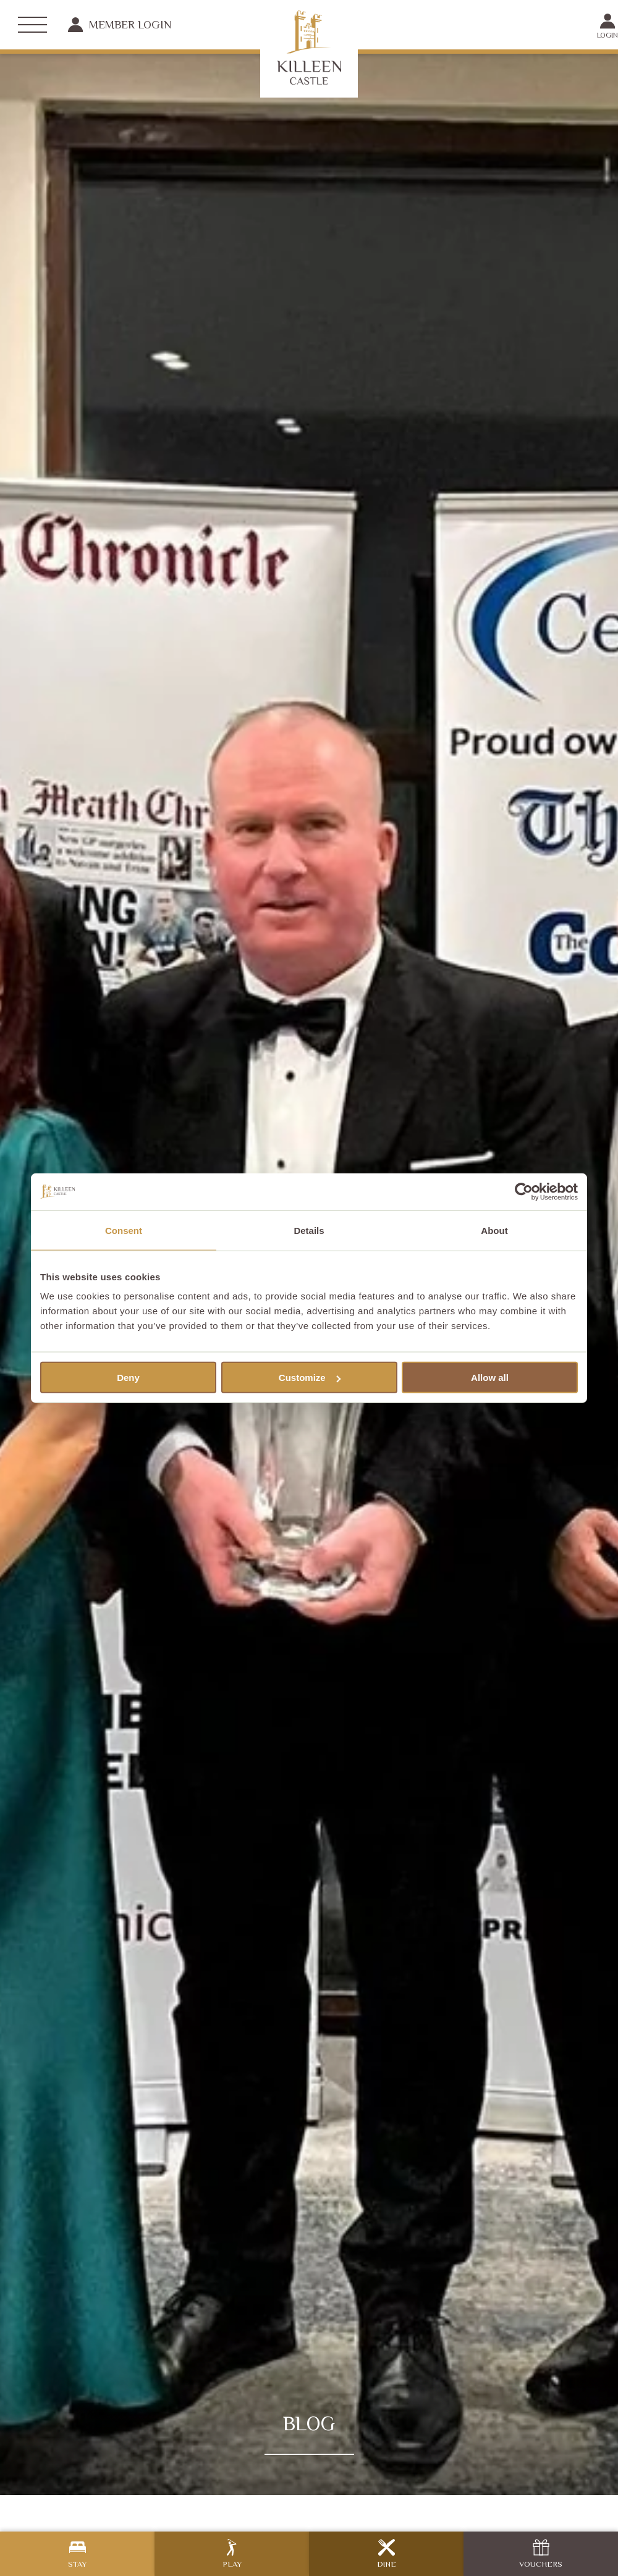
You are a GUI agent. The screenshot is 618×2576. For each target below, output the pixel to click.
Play (232, 2554)
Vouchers (540, 2554)
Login (607, 26)
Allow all (490, 1377)
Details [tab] (309, 1230)
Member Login (119, 24)
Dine (386, 2554)
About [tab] (494, 1230)
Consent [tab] (123, 1230)
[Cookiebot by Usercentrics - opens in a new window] (524, 1191)
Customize (310, 1377)
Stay (77, 2554)
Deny (128, 1377)
